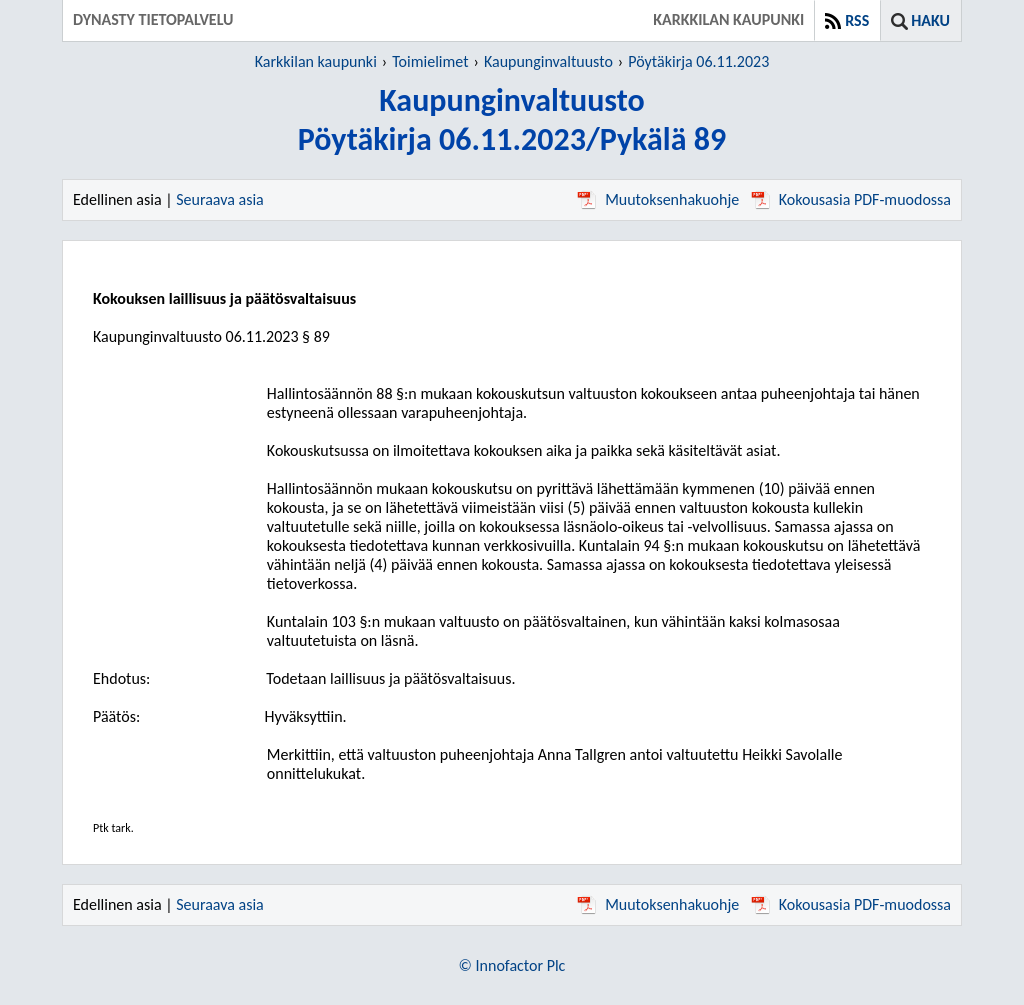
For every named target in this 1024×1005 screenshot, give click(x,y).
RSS (857, 20)
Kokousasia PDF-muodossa (851, 199)
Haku (930, 20)
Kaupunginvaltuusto (548, 61)
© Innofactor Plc (512, 965)
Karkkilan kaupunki (316, 61)
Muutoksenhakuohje (658, 199)
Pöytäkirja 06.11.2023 (698, 61)
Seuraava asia (220, 199)
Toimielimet (430, 61)
